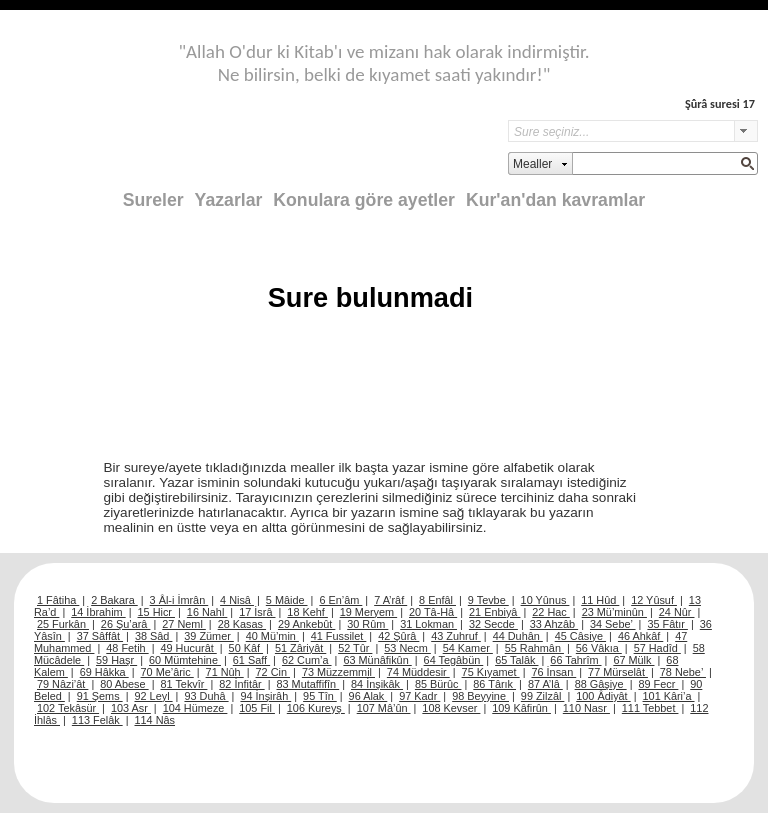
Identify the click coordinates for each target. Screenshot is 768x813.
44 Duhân (518, 636)
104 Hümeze (195, 708)
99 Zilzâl (543, 696)
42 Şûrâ (398, 636)
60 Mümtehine (185, 660)
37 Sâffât (100, 636)
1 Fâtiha (58, 600)
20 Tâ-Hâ (433, 612)
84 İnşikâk (377, 684)
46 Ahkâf (640, 636)
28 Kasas (242, 624)
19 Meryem (368, 612)
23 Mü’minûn (614, 612)
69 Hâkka (104, 672)
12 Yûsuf (654, 600)
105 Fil (257, 708)
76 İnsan (553, 672)
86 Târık (494, 684)
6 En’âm (340, 600)
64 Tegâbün (454, 660)
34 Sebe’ (613, 624)
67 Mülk (633, 660)
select (746, 131)
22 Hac (550, 612)
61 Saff (251, 660)
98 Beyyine (480, 696)
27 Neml (184, 624)
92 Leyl (154, 696)
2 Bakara (114, 600)
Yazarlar (229, 200)
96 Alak (368, 696)
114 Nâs (155, 720)
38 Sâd (154, 636)
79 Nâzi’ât (62, 684)
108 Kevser (451, 708)
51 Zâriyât (300, 648)
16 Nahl (207, 612)
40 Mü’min (272, 636)
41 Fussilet (339, 636)
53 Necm (407, 648)
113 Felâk (97, 720)
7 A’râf (390, 600)
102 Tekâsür (68, 708)
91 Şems (100, 696)
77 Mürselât (618, 672)
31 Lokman (428, 624)
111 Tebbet (650, 708)
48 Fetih (127, 648)
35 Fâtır (667, 624)
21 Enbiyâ (494, 612)
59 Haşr (116, 660)
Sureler (153, 200)
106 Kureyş (316, 708)
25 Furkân (63, 624)
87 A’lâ (545, 684)
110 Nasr (586, 708)
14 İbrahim (98, 612)
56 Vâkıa (599, 648)
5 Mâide (287, 600)
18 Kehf (307, 612)
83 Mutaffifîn (308, 684)
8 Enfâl (437, 600)
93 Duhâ (206, 696)
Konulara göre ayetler (364, 200)
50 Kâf (246, 648)
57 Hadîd (657, 648)
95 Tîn (320, 696)
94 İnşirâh (265, 696)
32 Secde (493, 624)
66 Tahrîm (575, 660)
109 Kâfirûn (521, 708)
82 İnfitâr (241, 684)
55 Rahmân (534, 648)
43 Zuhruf (456, 636)
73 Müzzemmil (338, 672)
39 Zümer (209, 636)
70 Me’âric (167, 672)
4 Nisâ (237, 600)
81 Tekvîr (183, 684)
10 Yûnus (545, 600)
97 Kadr (419, 696)
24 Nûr (677, 612)
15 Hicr (156, 612)
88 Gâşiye (601, 684)
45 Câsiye (580, 636)
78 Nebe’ (683, 672)
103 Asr (131, 708)
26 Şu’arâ (126, 624)
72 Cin (273, 672)
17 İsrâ (257, 612)
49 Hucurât (189, 648)
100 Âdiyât (603, 696)
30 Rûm (367, 624)
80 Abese (124, 684)
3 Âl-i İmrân (179, 600)
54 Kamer (468, 648)
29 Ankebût (306, 624)
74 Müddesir (418, 672)
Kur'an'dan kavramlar (555, 200)
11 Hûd (600, 600)
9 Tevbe (488, 600)
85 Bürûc (438, 684)
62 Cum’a (307, 660)
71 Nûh (225, 672)
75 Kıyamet (491, 672)
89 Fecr (658, 684)
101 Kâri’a (669, 696)
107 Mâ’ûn (384, 708)
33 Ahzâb (554, 624)
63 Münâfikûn (377, 660)
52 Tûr (355, 648)
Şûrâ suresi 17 (720, 103)
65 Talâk (516, 660)
